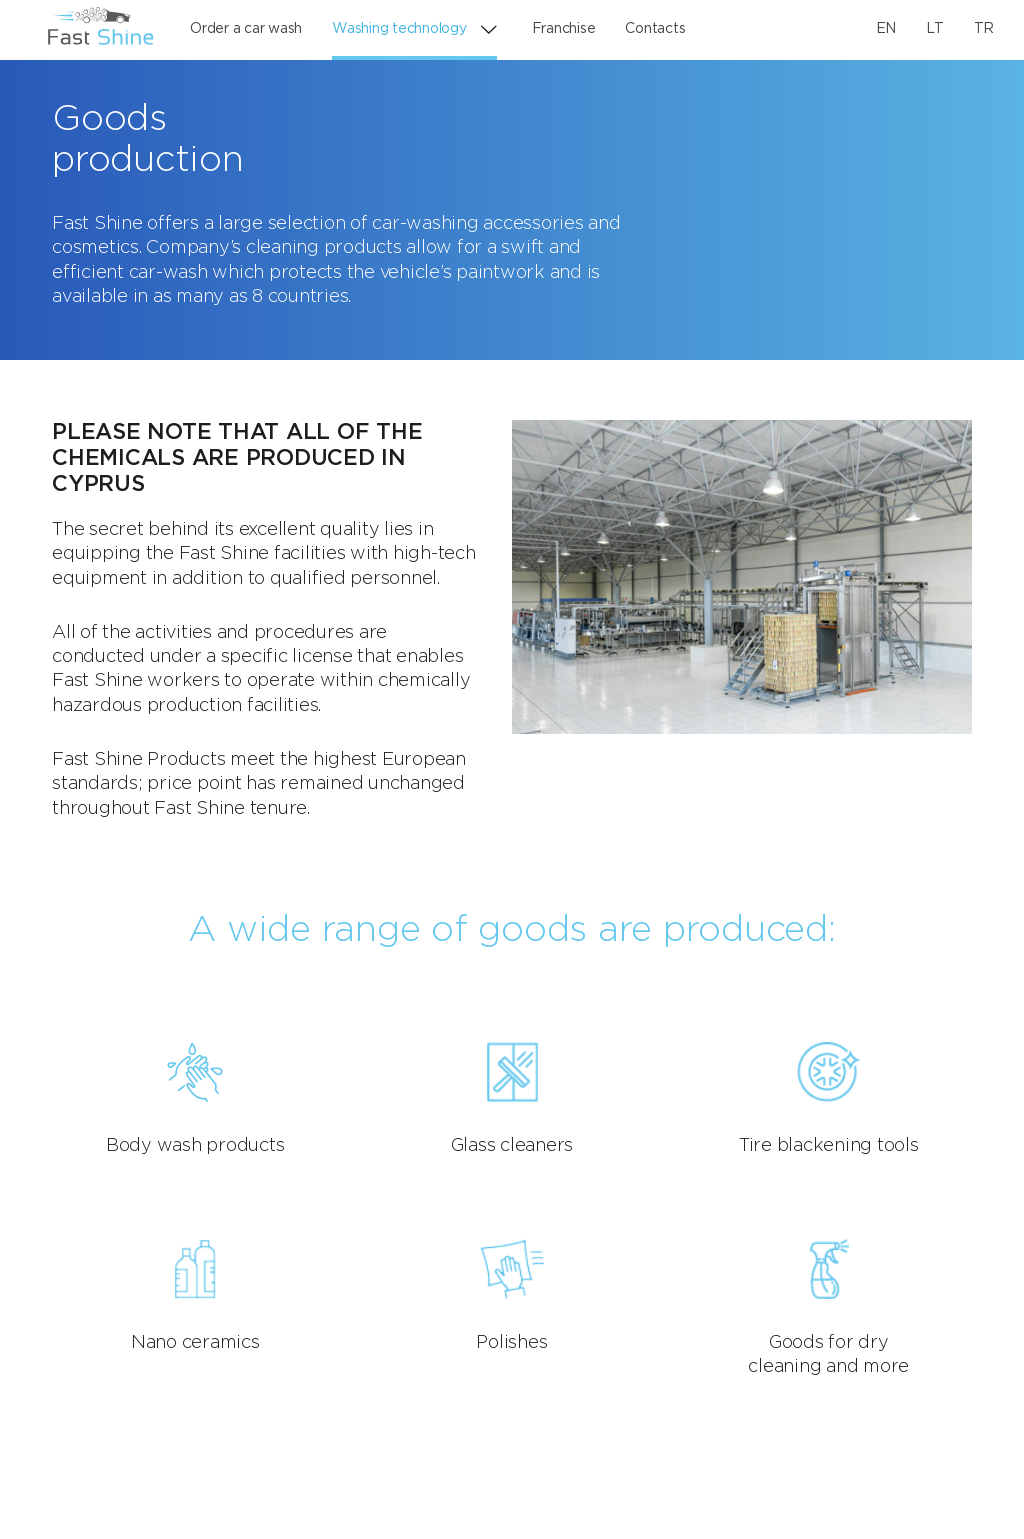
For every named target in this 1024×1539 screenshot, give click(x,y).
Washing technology (399, 29)
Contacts (655, 29)
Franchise (564, 29)
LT (935, 29)
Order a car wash (246, 29)
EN (886, 29)
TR (984, 29)
